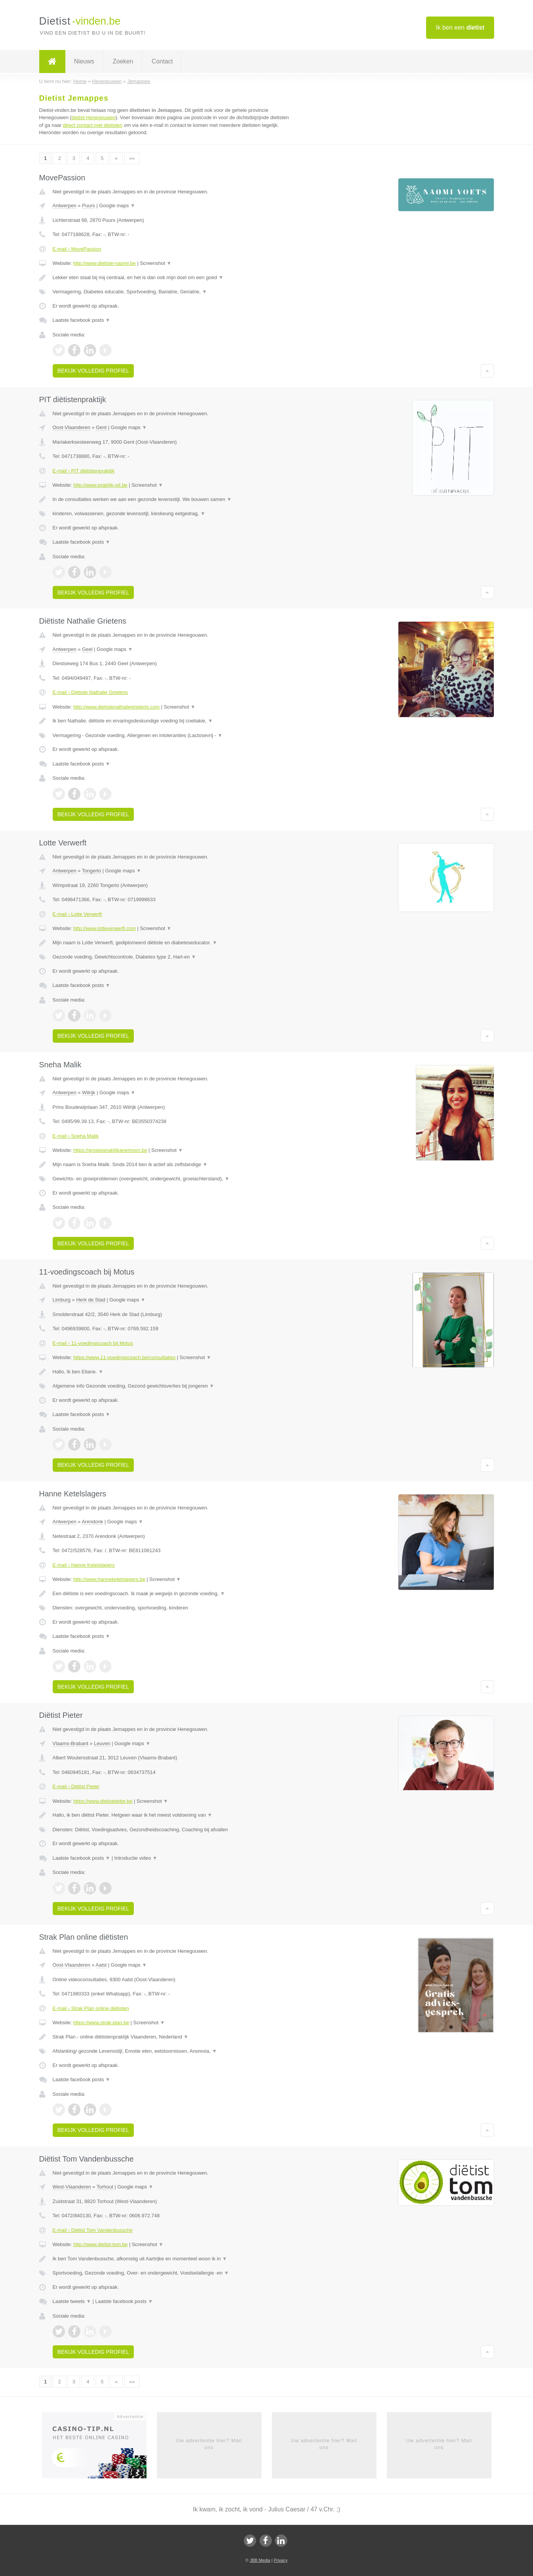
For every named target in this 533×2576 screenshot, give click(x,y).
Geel (87, 649)
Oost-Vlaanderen (71, 427)
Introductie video (135, 1858)
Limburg (62, 1300)
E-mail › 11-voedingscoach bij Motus (93, 1343)
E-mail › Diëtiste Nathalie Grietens (90, 692)
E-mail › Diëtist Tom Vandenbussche (93, 2230)
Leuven (102, 1743)
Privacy (281, 2560)
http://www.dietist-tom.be (100, 2244)
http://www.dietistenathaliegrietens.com (116, 707)
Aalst (101, 1965)
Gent (101, 427)
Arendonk (92, 1521)
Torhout (105, 2187)
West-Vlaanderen (72, 2187)
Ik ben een (460, 27)
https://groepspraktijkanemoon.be (110, 1150)
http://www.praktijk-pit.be (100, 485)
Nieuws (84, 61)
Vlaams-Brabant (70, 1743)
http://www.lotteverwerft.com (104, 928)
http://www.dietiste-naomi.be (104, 263)
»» (132, 158)
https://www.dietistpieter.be (102, 1801)
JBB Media (260, 2560)
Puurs (88, 205)
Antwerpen (65, 205)
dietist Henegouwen (93, 117)
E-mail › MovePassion (77, 249)
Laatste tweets (72, 2301)
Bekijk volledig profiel (93, 371)
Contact (162, 61)
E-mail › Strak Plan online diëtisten (91, 2008)
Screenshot (156, 263)
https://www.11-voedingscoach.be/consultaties (124, 1357)
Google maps (117, 205)
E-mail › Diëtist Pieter (76, 1786)
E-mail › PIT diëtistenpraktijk (84, 471)
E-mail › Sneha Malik (76, 1136)
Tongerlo (91, 871)
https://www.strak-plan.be (101, 2022)
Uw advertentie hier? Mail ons (209, 2444)
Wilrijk (88, 1092)
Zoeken (123, 61)
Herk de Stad (90, 1300)
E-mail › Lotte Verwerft (77, 914)
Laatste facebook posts (81, 320)
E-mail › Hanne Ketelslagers (84, 1565)
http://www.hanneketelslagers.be (109, 1579)
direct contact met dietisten (93, 125)
